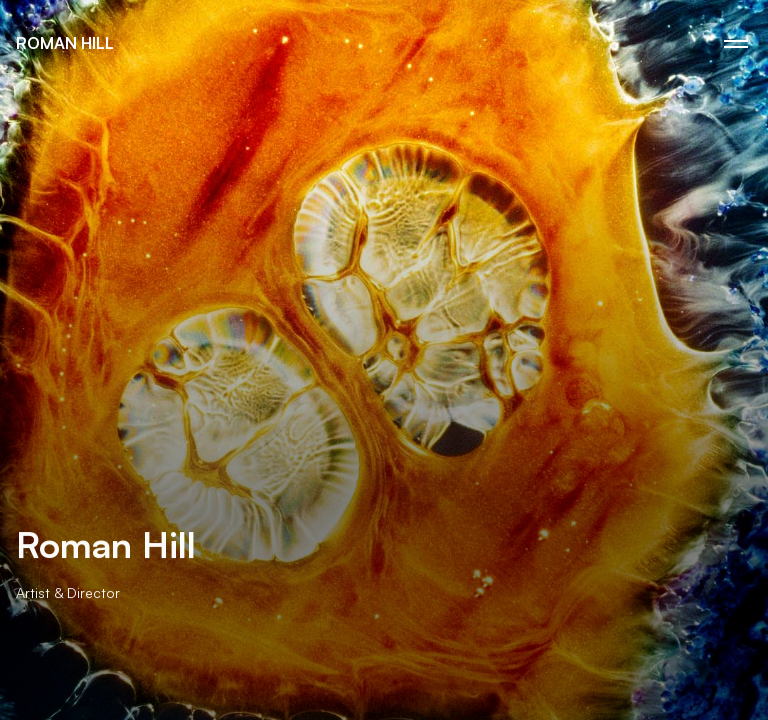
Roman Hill (65, 43)
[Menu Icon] (736, 44)
